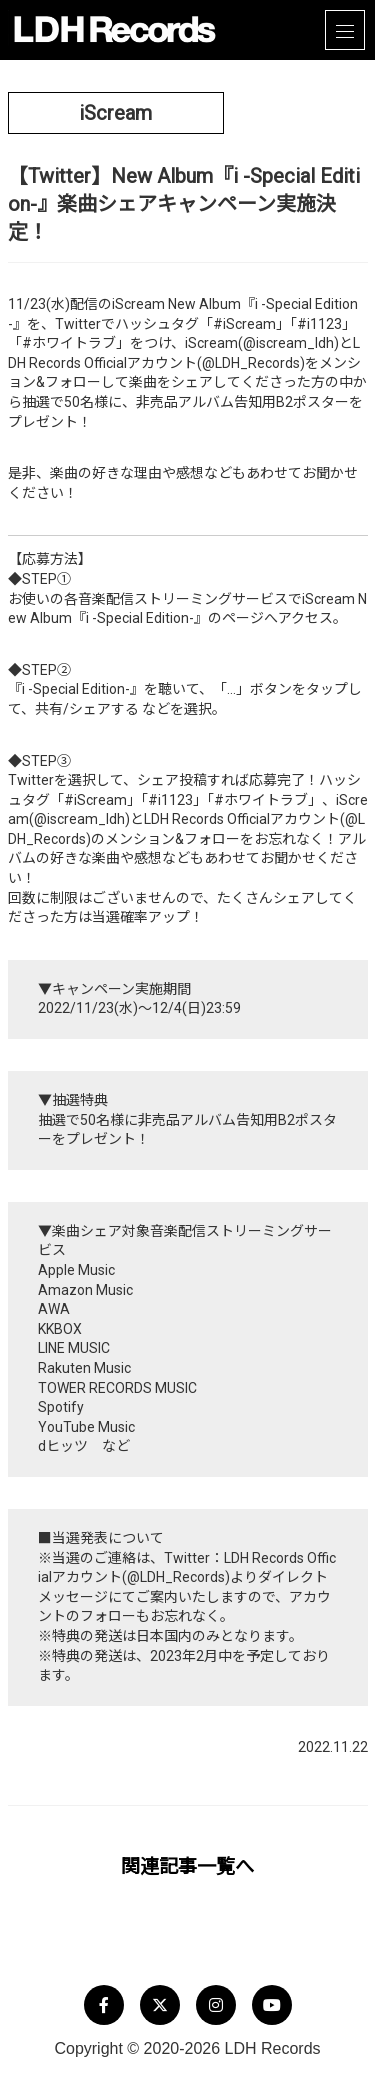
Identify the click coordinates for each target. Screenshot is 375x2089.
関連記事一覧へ (187, 1866)
